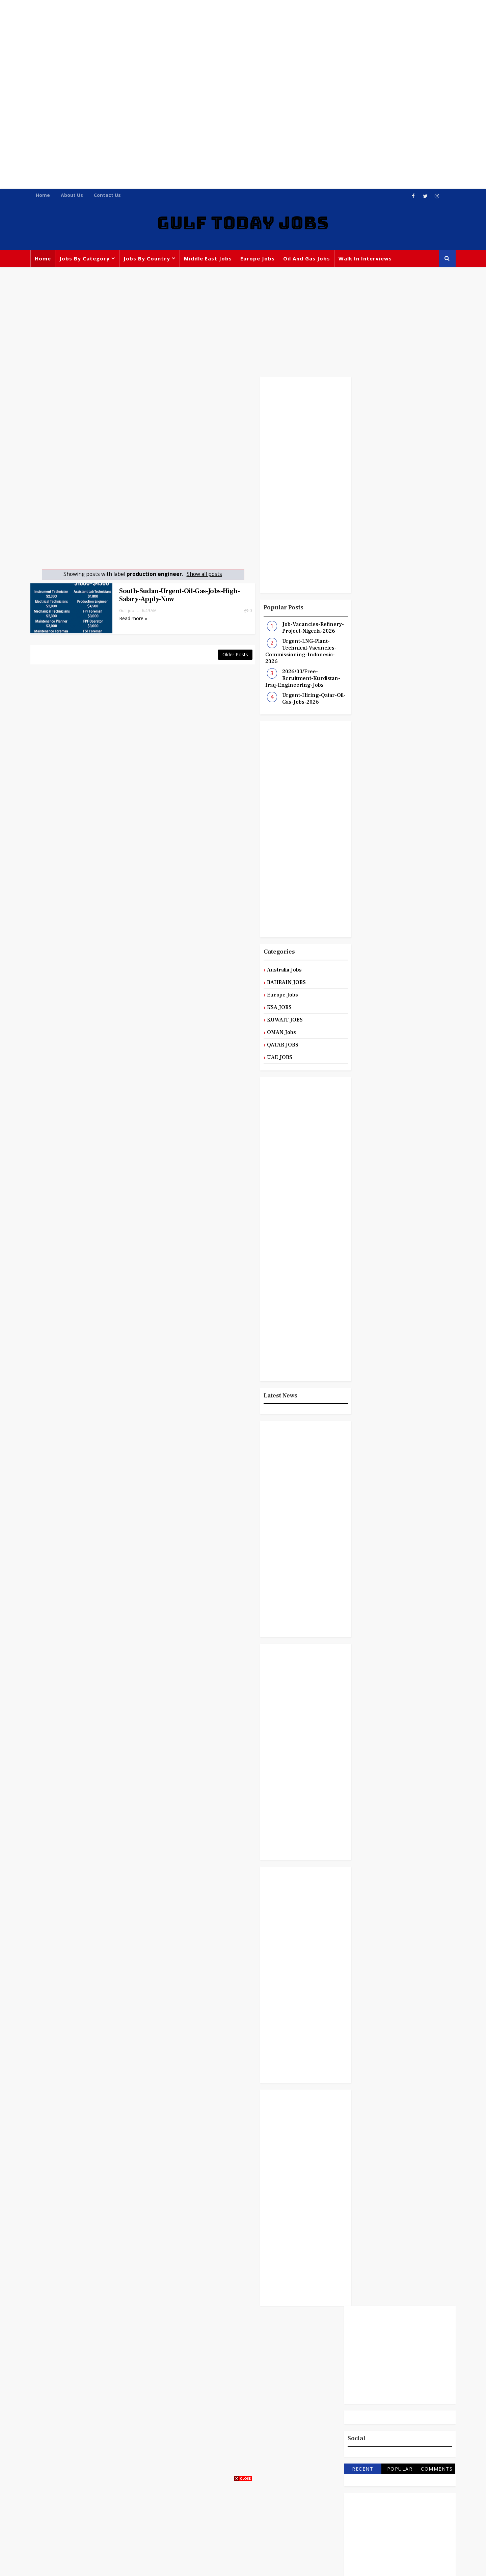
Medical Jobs (408, 1033)
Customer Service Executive (385, 991)
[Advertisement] (243, 47)
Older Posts (221, 653)
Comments (435, 540)
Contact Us (109, 195)
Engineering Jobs (372, 1005)
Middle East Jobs (210, 259)
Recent (361, 540)
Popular (398, 540)
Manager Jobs (366, 1033)
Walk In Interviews (367, 259)
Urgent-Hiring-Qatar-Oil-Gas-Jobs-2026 (300, 699)
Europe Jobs (259, 259)
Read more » (124, 618)
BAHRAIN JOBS (272, 983)
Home (44, 195)
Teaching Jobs (401, 1074)
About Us (73, 195)
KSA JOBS (265, 1008)
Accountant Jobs (370, 950)
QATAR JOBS (269, 1045)
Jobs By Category (86, 259)
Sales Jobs (362, 1074)
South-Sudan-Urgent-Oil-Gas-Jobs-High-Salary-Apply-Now (170, 595)
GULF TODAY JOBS (243, 224)
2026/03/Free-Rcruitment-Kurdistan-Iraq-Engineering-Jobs (288, 679)
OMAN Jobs (267, 1033)
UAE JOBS (265, 1058)
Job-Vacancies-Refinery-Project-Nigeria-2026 (299, 628)
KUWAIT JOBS (271, 1020)
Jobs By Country (148, 259)
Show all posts (198, 575)
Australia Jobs (270, 970)
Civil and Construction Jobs (384, 978)
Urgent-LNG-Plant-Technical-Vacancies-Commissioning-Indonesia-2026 (287, 652)
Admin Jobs (414, 950)
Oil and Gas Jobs (308, 259)
